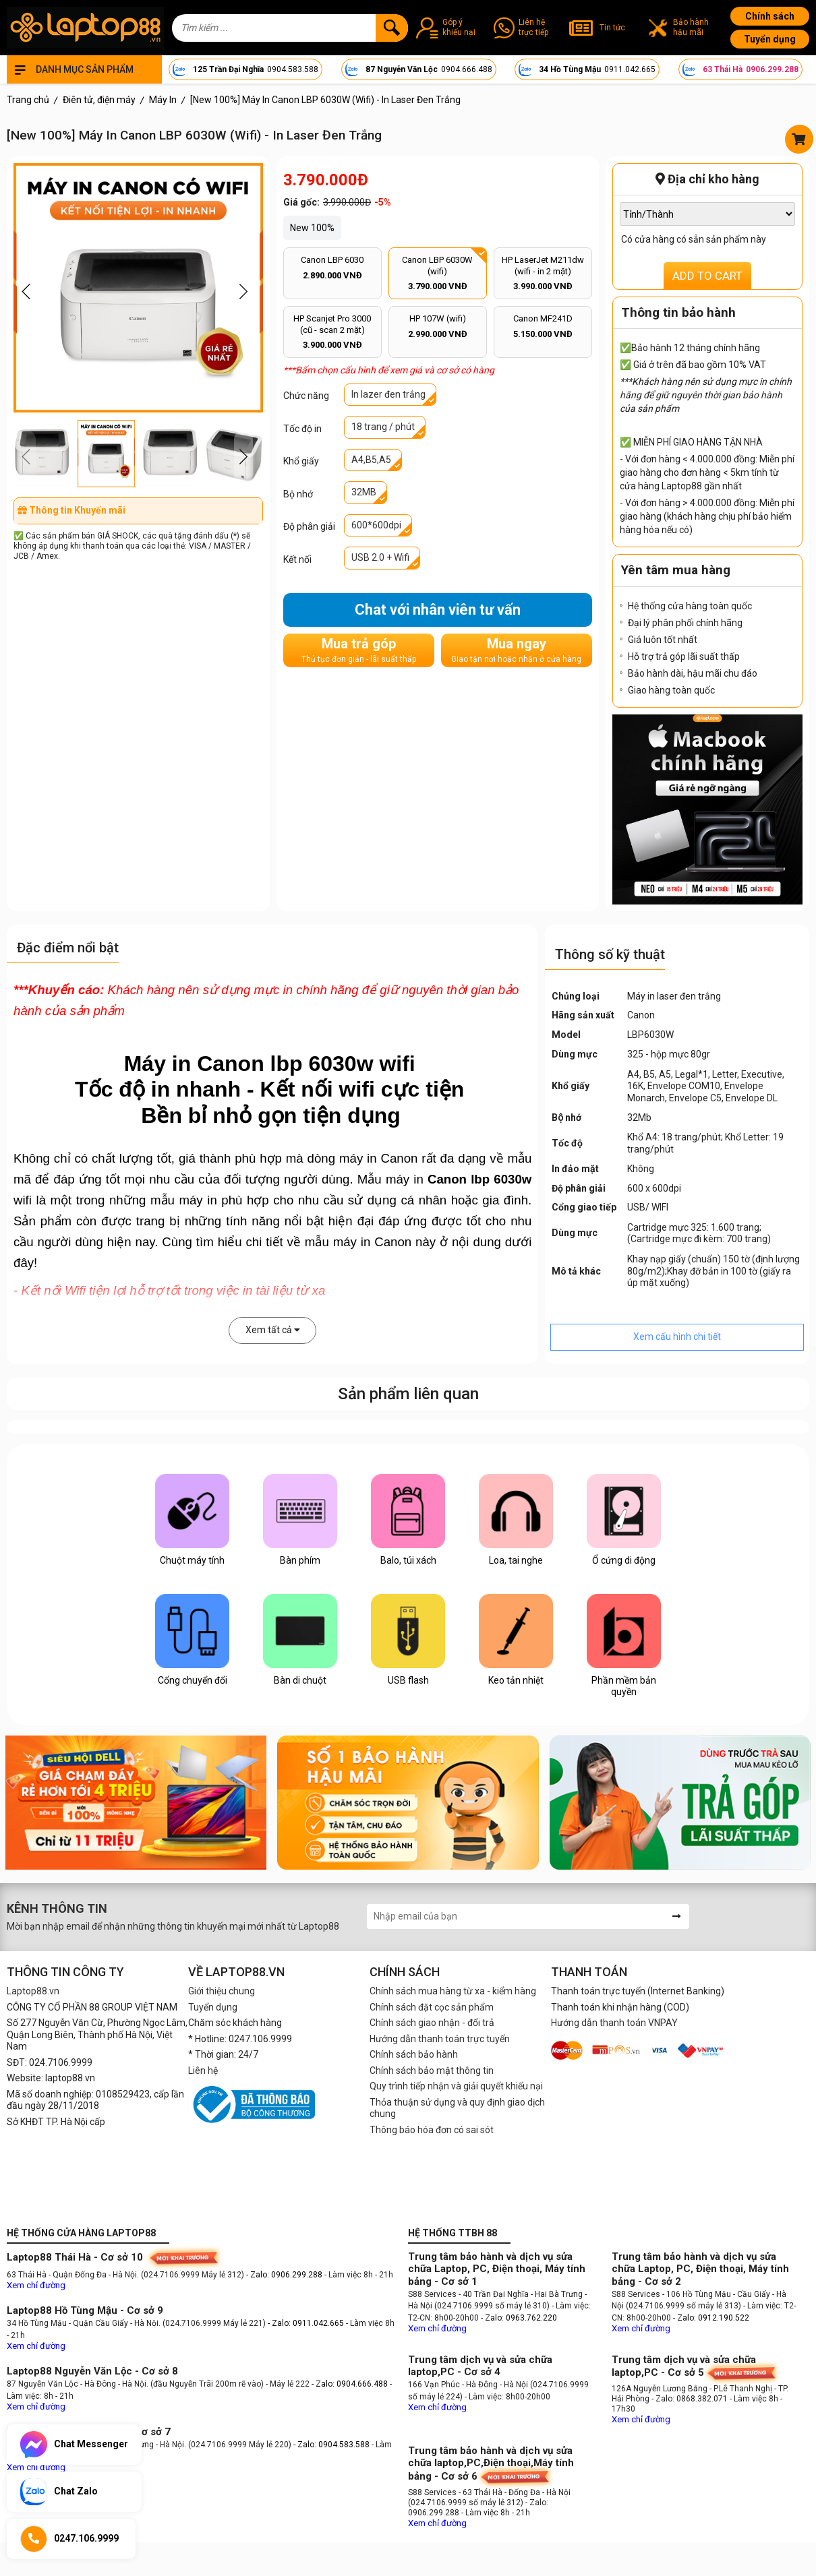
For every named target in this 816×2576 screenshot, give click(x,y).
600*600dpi (376, 525)
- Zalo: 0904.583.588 (331, 2444)
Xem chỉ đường (36, 2285)
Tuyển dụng (770, 39)
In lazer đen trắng (388, 394)
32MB (363, 492)
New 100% (312, 227)
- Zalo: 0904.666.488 (350, 2384)
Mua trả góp (358, 650)
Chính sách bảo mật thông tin (432, 2070)
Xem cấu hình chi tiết (677, 1336)
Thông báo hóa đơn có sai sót (432, 2129)
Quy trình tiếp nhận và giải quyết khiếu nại (456, 2086)
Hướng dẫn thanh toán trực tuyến (440, 2038)
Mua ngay (516, 650)
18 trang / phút (383, 426)
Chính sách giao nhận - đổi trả (432, 2022)
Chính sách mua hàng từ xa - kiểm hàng (453, 1991)
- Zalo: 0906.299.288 (285, 2274)
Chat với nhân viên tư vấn (438, 609)
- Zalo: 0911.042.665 (307, 2323)
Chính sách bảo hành (414, 2054)
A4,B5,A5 (371, 459)
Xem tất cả (272, 1329)
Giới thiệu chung (221, 1991)
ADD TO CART (707, 275)
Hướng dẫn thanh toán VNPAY (614, 2022)
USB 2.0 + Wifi (380, 557)
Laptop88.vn (33, 1991)
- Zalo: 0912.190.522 (711, 2318)
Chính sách (769, 16)
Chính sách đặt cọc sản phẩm (432, 2007)
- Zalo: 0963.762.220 (519, 2318)
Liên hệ (203, 2070)
